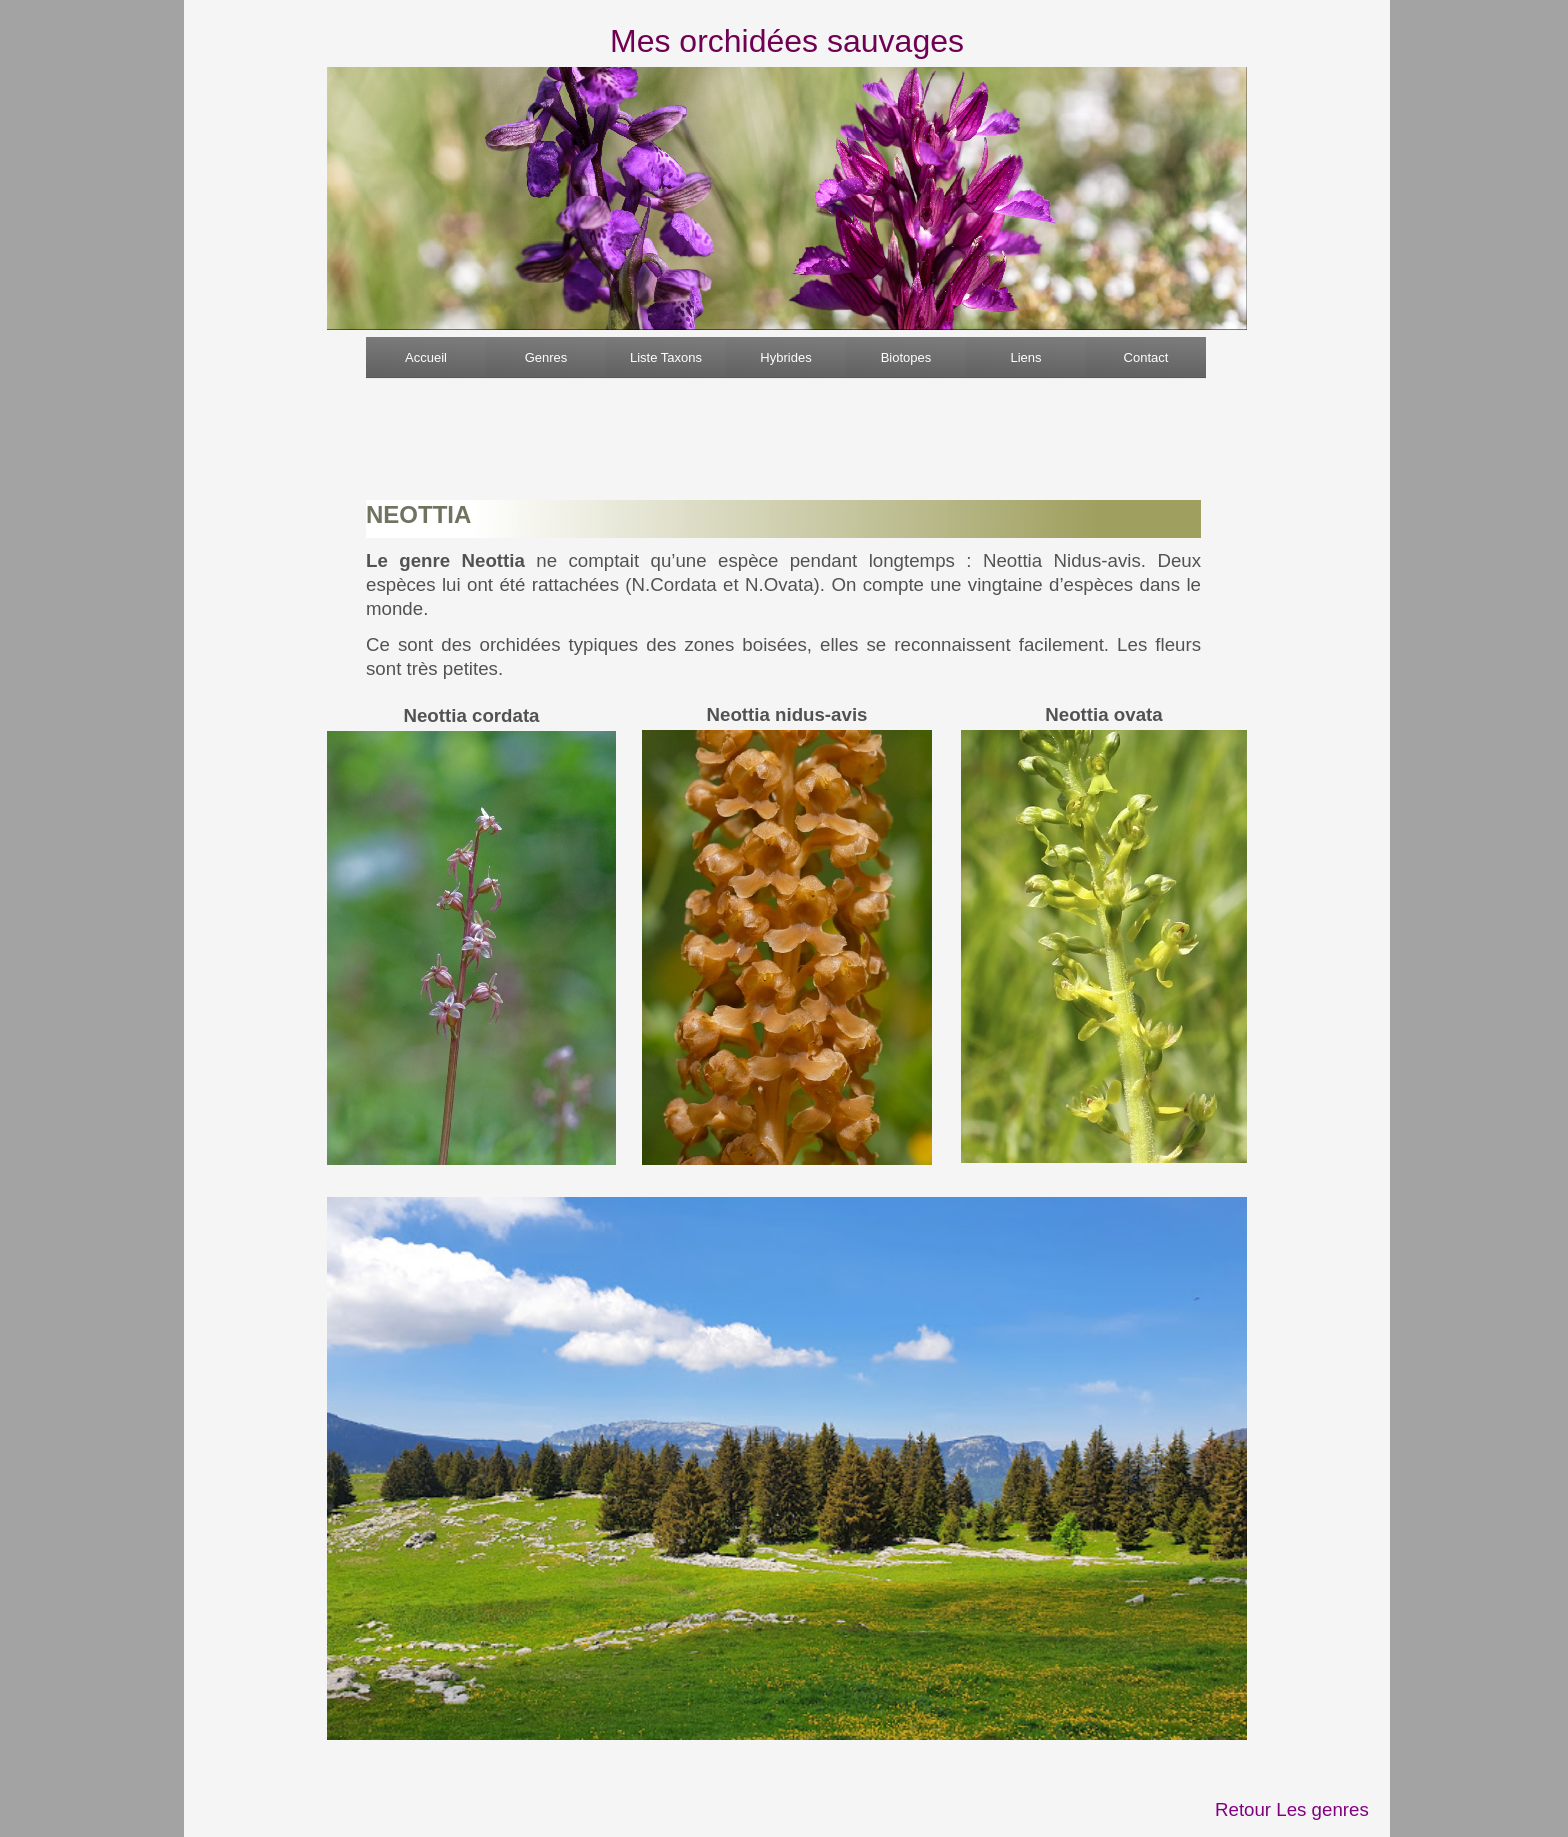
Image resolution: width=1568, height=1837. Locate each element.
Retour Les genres (1292, 1809)
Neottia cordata (471, 715)
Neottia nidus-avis (787, 714)
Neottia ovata (1103, 714)
